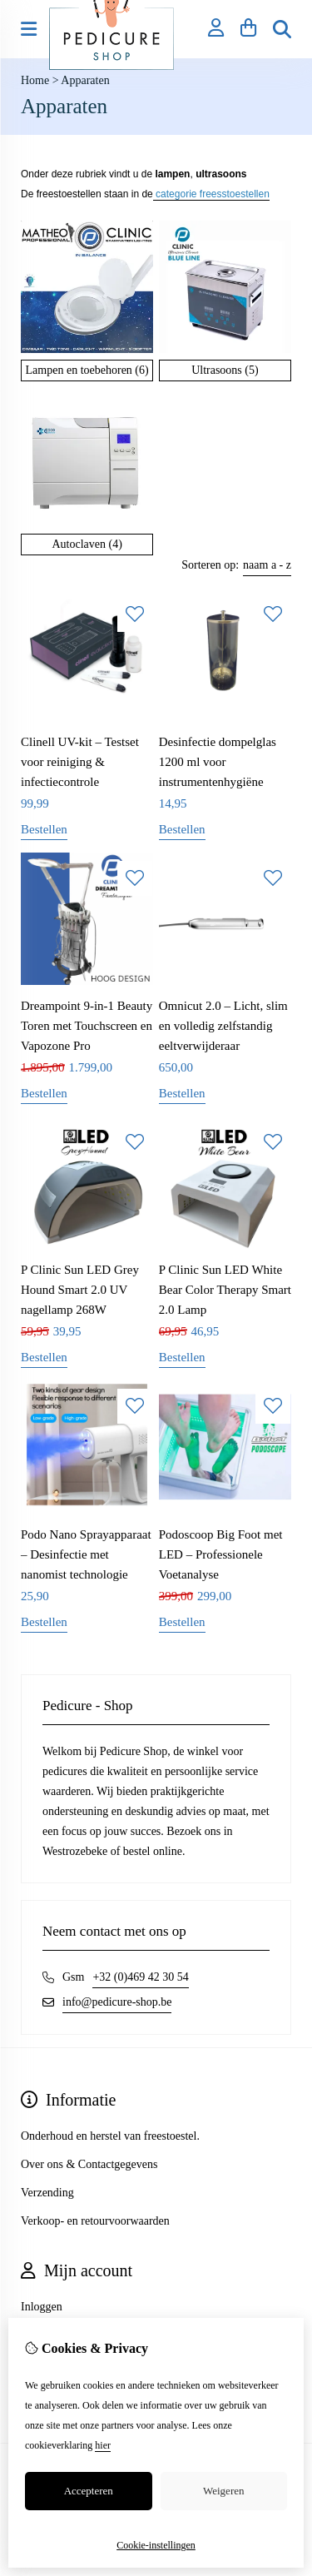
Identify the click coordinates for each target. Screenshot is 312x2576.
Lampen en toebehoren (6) (87, 370)
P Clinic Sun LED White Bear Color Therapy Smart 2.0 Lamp (225, 1289)
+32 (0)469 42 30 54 (140, 1977)
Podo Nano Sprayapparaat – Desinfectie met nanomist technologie (86, 1554)
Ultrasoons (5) (225, 370)
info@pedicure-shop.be (116, 2002)
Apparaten (85, 80)
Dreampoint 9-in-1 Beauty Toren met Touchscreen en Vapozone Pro (86, 1025)
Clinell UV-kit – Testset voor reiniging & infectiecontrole (80, 761)
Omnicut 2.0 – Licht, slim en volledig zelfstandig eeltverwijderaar (223, 1025)
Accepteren (88, 2490)
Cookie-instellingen (156, 2545)
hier (103, 2445)
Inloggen (41, 2306)
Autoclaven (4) (86, 544)
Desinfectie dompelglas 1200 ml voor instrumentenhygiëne (217, 761)
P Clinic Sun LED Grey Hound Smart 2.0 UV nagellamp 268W (80, 1289)
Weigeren (223, 2490)
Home (35, 80)
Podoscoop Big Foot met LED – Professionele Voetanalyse (221, 1554)
